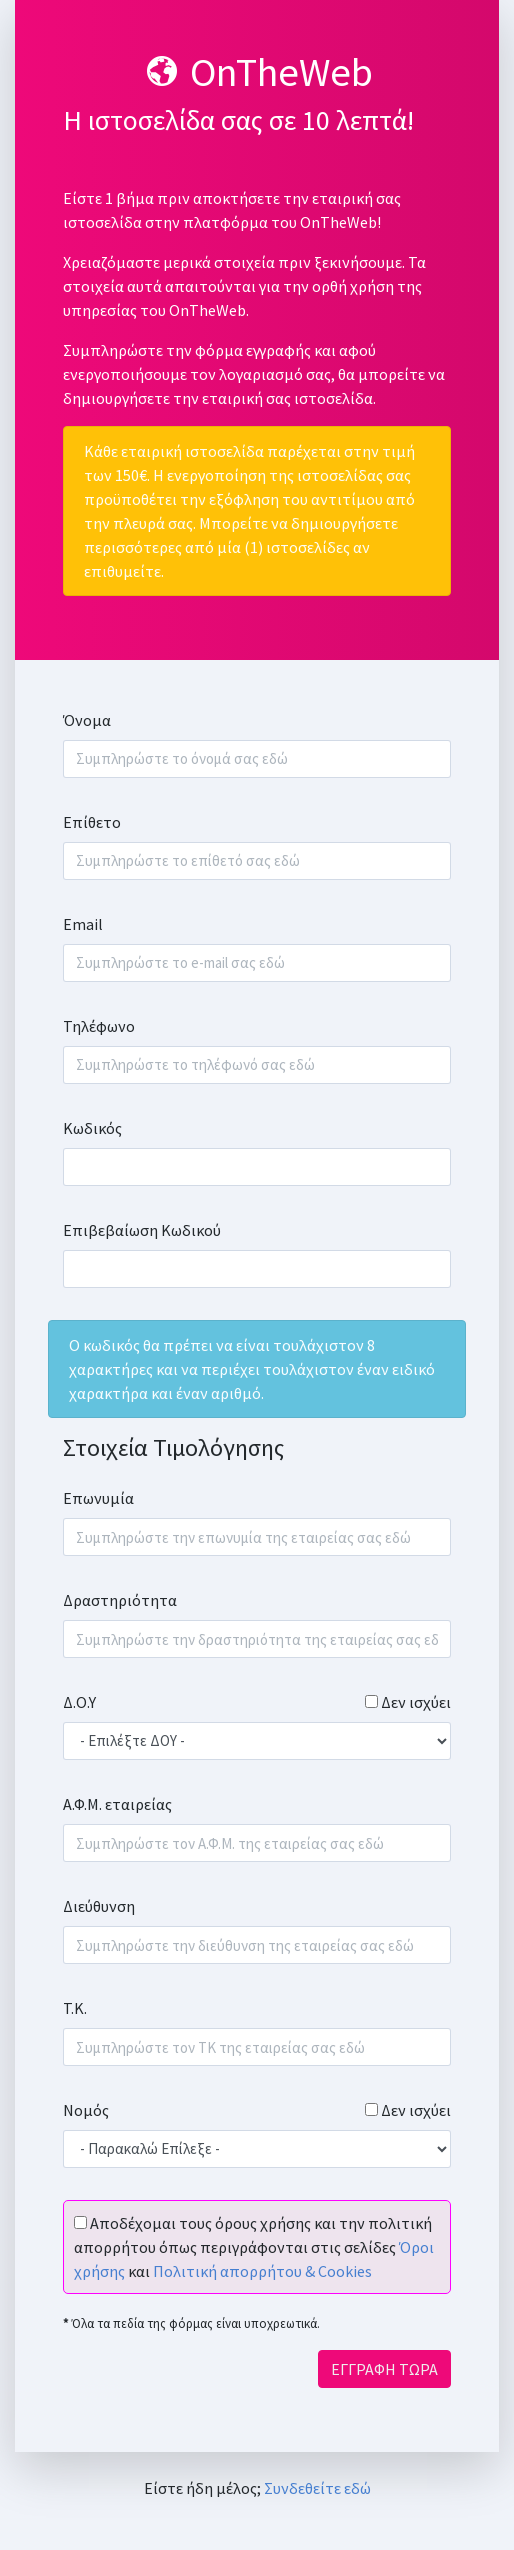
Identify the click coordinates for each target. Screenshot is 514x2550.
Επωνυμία (98, 1498)
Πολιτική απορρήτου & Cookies (262, 2271)
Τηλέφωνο (99, 1026)
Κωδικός (92, 1128)
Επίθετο (92, 822)
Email (83, 924)
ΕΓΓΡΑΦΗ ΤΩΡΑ (384, 2369)
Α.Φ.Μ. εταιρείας (117, 1804)
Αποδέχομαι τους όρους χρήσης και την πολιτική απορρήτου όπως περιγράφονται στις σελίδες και (254, 2247)
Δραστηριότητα (120, 1600)
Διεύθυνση (99, 1906)
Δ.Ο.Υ (79, 1702)
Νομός (86, 2110)
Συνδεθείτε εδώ (317, 2488)
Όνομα (87, 720)
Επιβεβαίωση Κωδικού (142, 1230)
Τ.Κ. (75, 2008)
